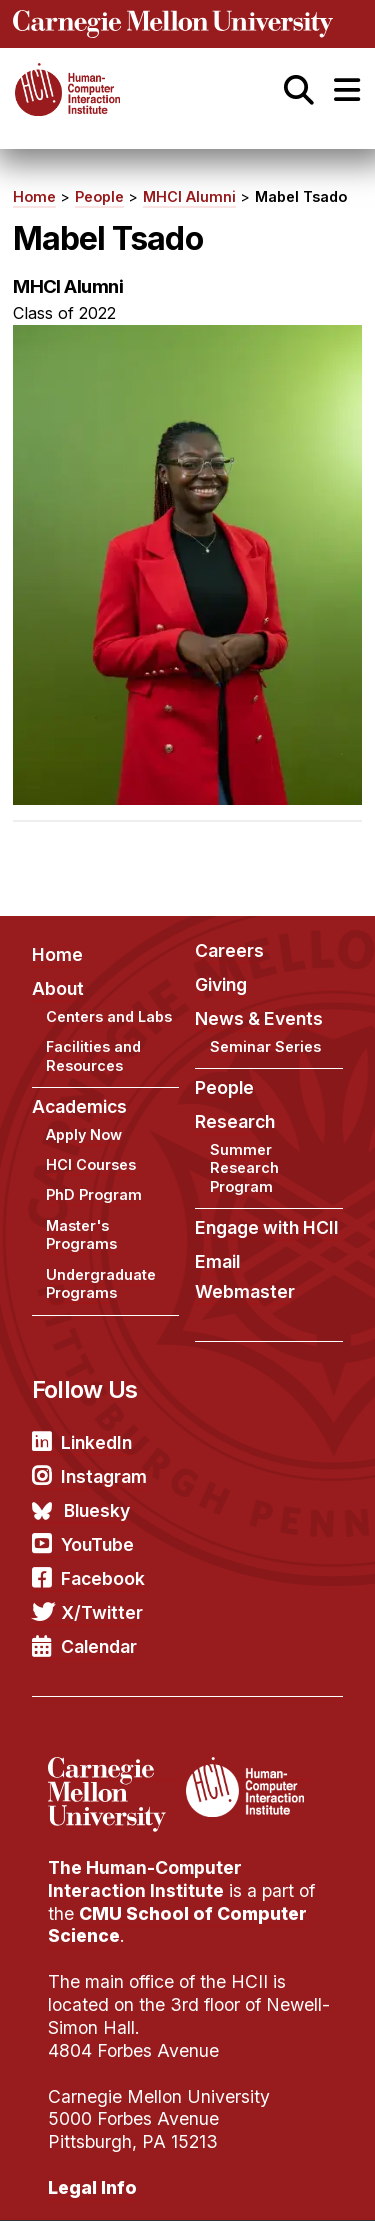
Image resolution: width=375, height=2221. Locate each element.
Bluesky (97, 1510)
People (99, 196)
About (58, 988)
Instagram (104, 1476)
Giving (221, 984)
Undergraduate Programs (101, 1284)
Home (34, 196)
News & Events (259, 1018)
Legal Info (92, 2187)
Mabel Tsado (301, 196)
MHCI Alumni (189, 196)
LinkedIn (96, 1442)
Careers (229, 950)
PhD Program (94, 1194)
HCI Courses (91, 1164)
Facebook (103, 1578)
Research (235, 1121)
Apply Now (84, 1134)
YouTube (97, 1544)
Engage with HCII (267, 1227)
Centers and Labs (109, 1016)
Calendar (99, 1646)
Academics (79, 1106)
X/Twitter (102, 1612)
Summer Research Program (244, 1168)
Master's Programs (81, 1235)
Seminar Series (265, 1046)
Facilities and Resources (93, 1056)
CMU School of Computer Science (177, 1925)
